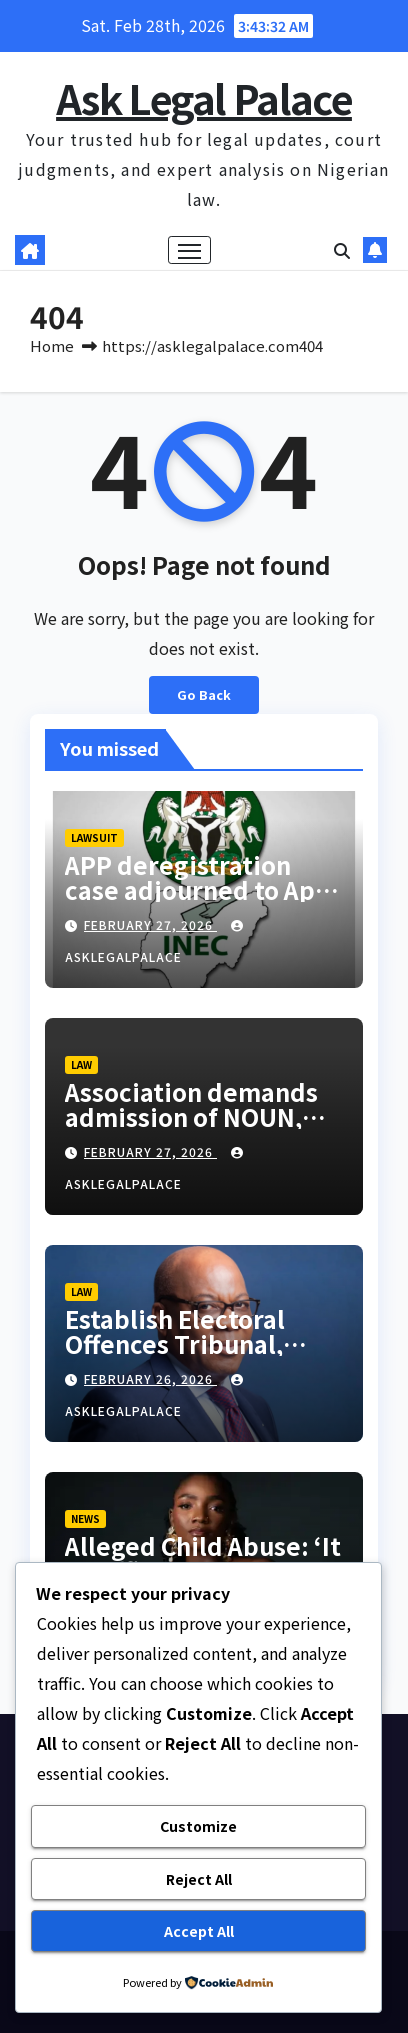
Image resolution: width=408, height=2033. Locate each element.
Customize (198, 1826)
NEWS (85, 1518)
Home (52, 345)
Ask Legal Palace (204, 98)
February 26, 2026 (150, 1378)
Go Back (204, 694)
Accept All (199, 1931)
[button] (342, 250)
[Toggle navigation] (190, 250)
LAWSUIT (94, 837)
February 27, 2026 (150, 924)
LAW (81, 1064)
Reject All (199, 1879)
